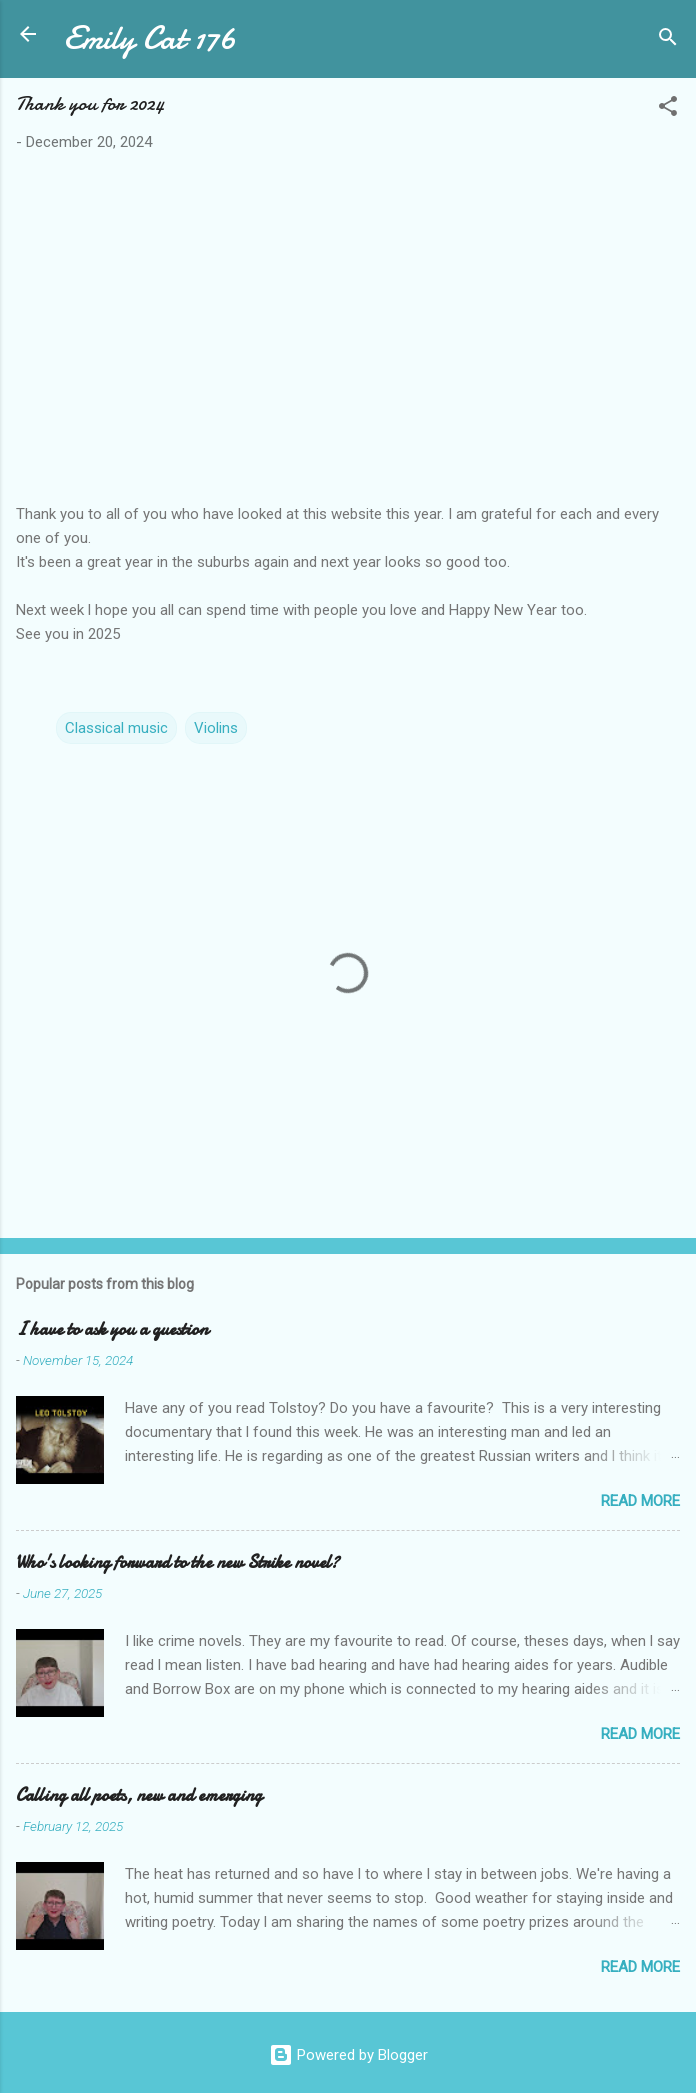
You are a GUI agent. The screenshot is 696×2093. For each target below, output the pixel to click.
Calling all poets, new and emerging (139, 1795)
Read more (640, 1501)
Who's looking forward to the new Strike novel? (177, 1562)
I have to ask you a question (112, 1329)
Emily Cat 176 (150, 38)
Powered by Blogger (348, 2055)
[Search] (668, 40)
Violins (216, 728)
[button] (668, 109)
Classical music (116, 728)
